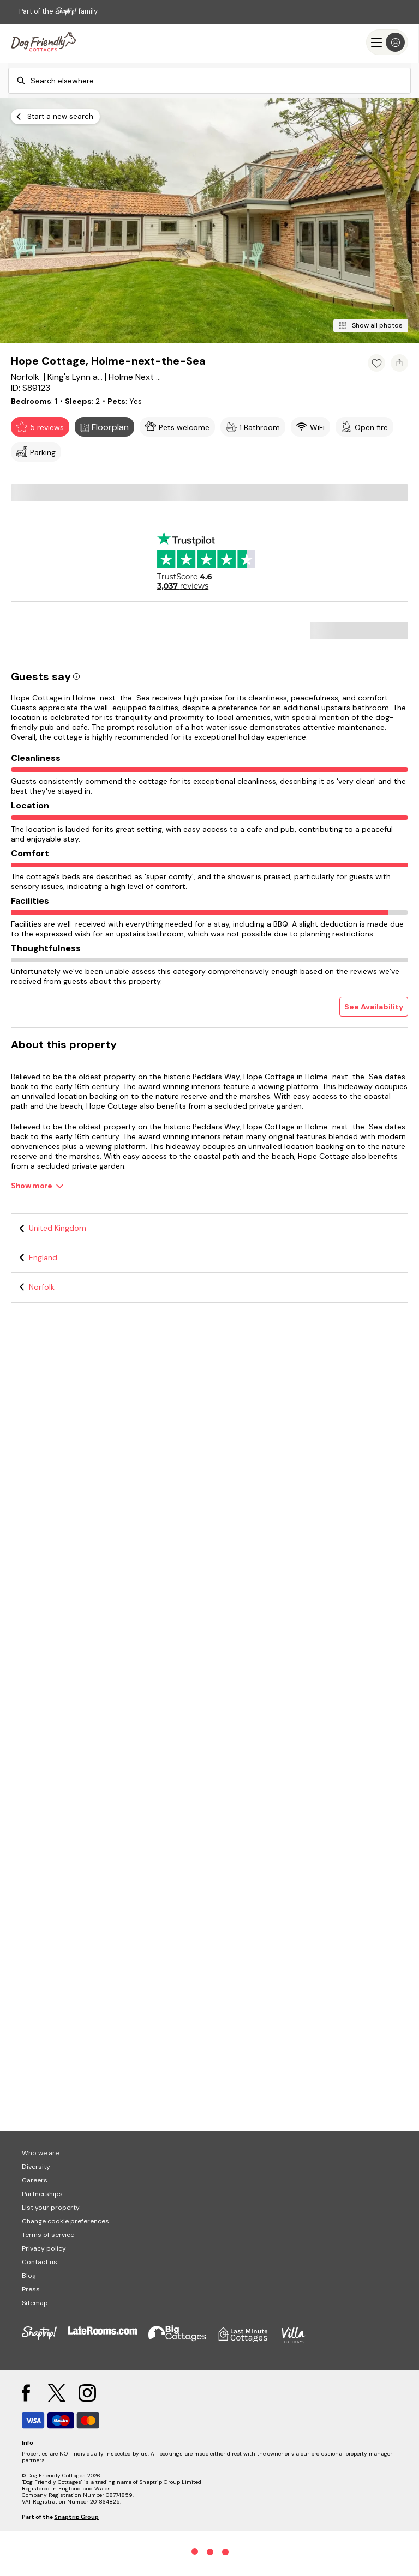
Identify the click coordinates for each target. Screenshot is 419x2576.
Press (31, 2289)
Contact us (39, 2262)
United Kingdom (57, 1228)
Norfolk (42, 1287)
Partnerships (42, 2194)
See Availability (373, 1007)
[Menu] (387, 42)
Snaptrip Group (76, 2516)
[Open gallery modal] (209, 220)
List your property (51, 2207)
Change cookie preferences (65, 2221)
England (43, 1257)
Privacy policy (44, 2248)
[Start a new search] (55, 116)
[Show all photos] (370, 325)
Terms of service (48, 2234)
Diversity (36, 2166)
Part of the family (58, 11)
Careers (34, 2180)
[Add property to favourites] (376, 363)
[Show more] (37, 1186)
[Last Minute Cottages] (43, 42)
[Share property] (399, 363)
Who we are (40, 2153)
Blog (29, 2275)
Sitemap (35, 2303)
